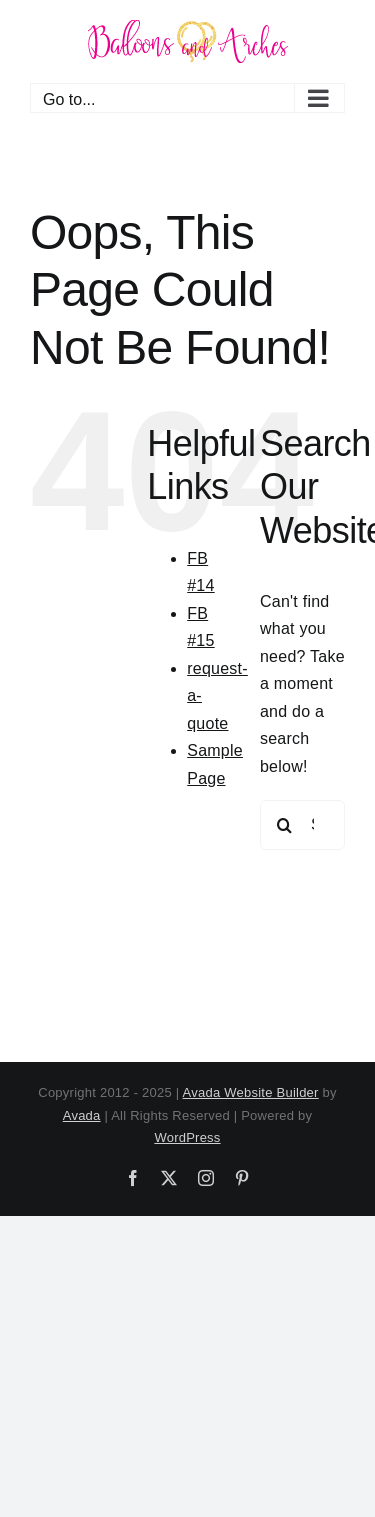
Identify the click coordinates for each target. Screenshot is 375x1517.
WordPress (187, 1137)
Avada (82, 1115)
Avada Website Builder (251, 1092)
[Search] (285, 825)
